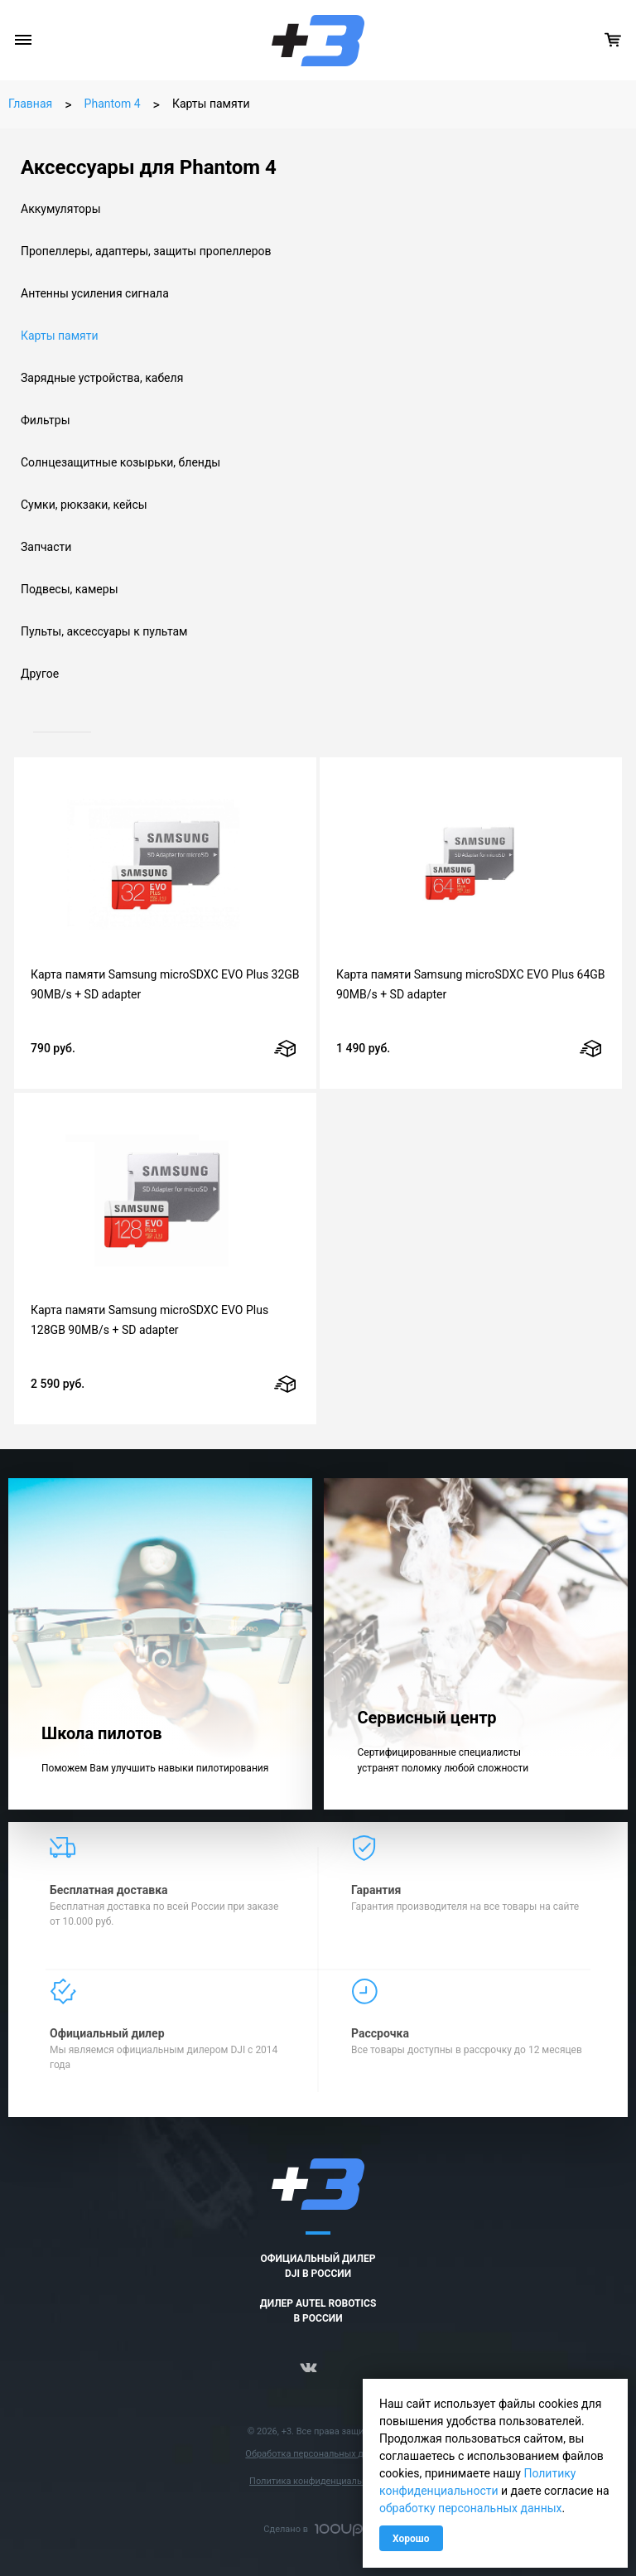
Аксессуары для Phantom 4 (149, 167)
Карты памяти (60, 335)
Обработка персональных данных (317, 2453)
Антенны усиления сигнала (95, 293)
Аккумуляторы (61, 208)
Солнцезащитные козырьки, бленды (120, 462)
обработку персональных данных (470, 2508)
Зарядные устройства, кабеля (102, 377)
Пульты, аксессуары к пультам (104, 631)
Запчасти (46, 546)
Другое (40, 673)
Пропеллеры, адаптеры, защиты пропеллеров (146, 251)
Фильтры (45, 420)
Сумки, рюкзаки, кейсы (84, 504)
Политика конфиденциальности (318, 2481)
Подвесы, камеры (69, 589)
